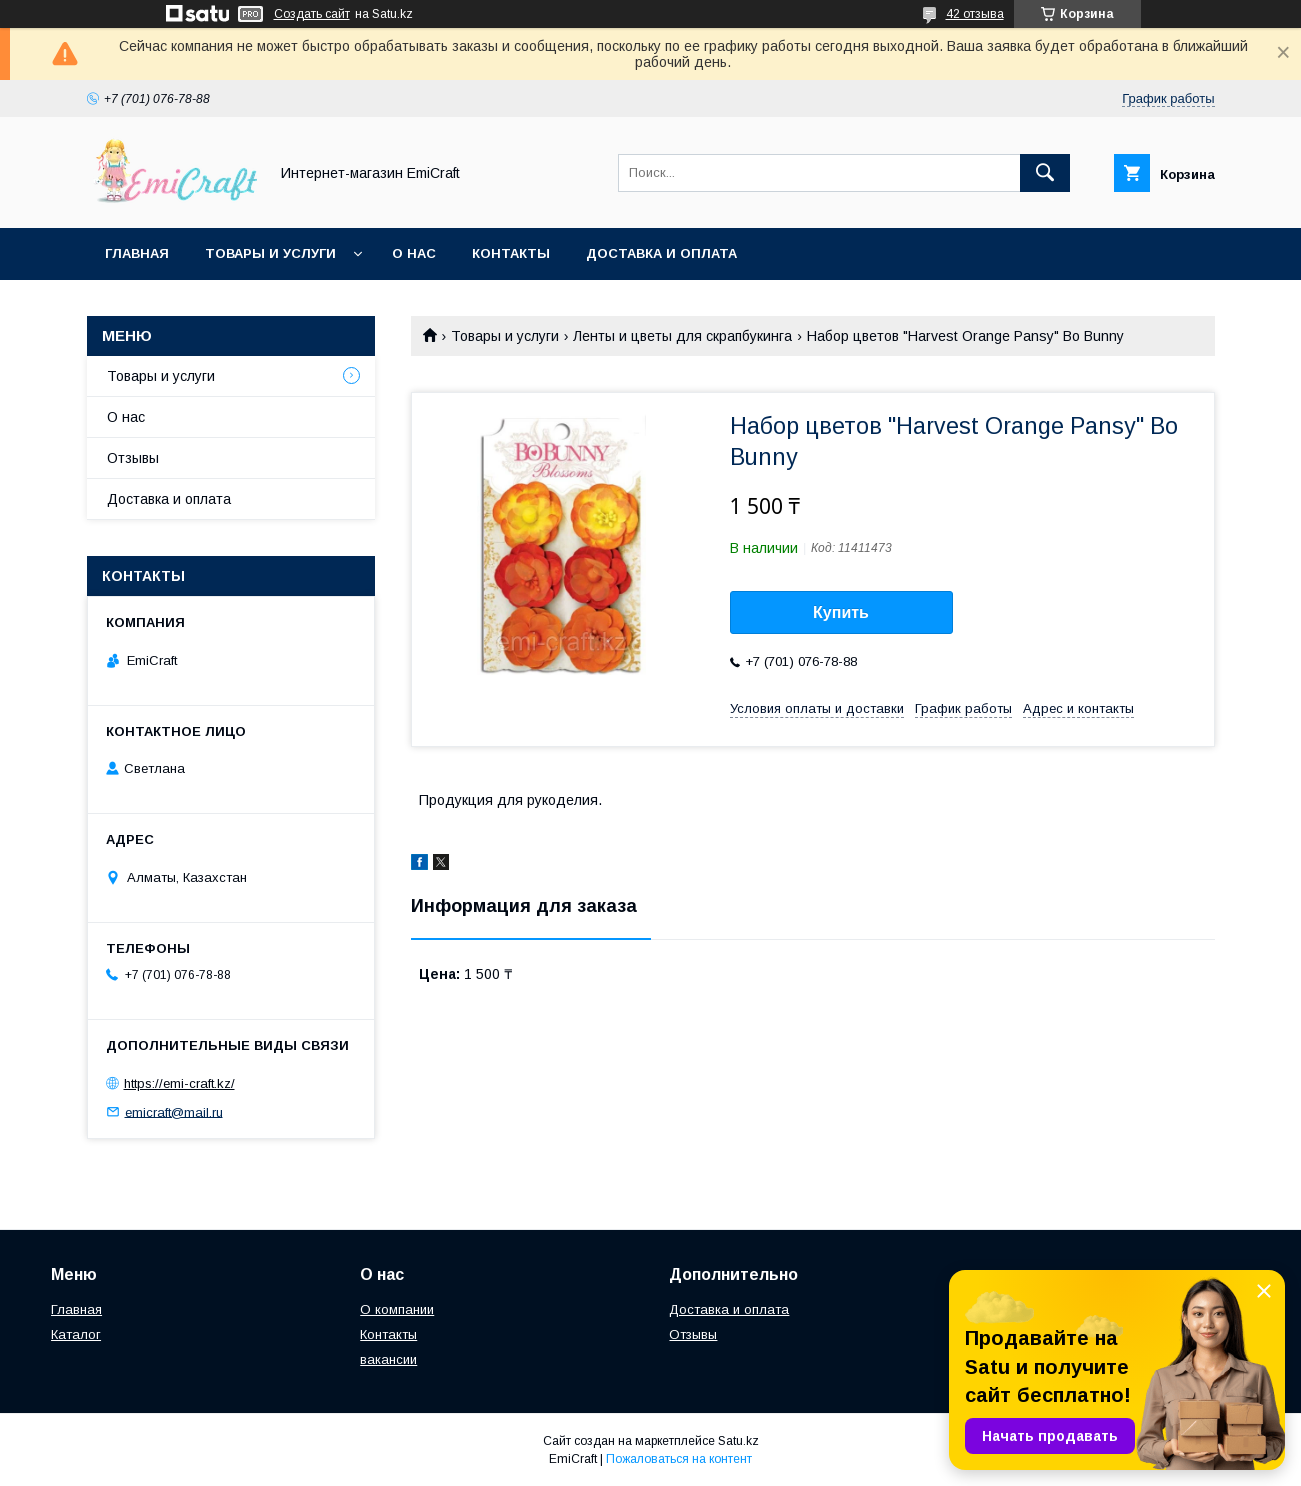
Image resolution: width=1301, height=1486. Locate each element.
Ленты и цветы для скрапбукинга (682, 336)
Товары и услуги (270, 253)
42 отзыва (975, 14)
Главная (137, 253)
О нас (414, 253)
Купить (841, 612)
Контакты (511, 253)
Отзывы (133, 458)
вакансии (388, 1359)
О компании (397, 1309)
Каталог (76, 1334)
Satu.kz (738, 1441)
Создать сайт (312, 14)
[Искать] (1045, 173)
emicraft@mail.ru (174, 1111)
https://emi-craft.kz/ (179, 1083)
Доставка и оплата (661, 253)
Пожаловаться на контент (679, 1459)
